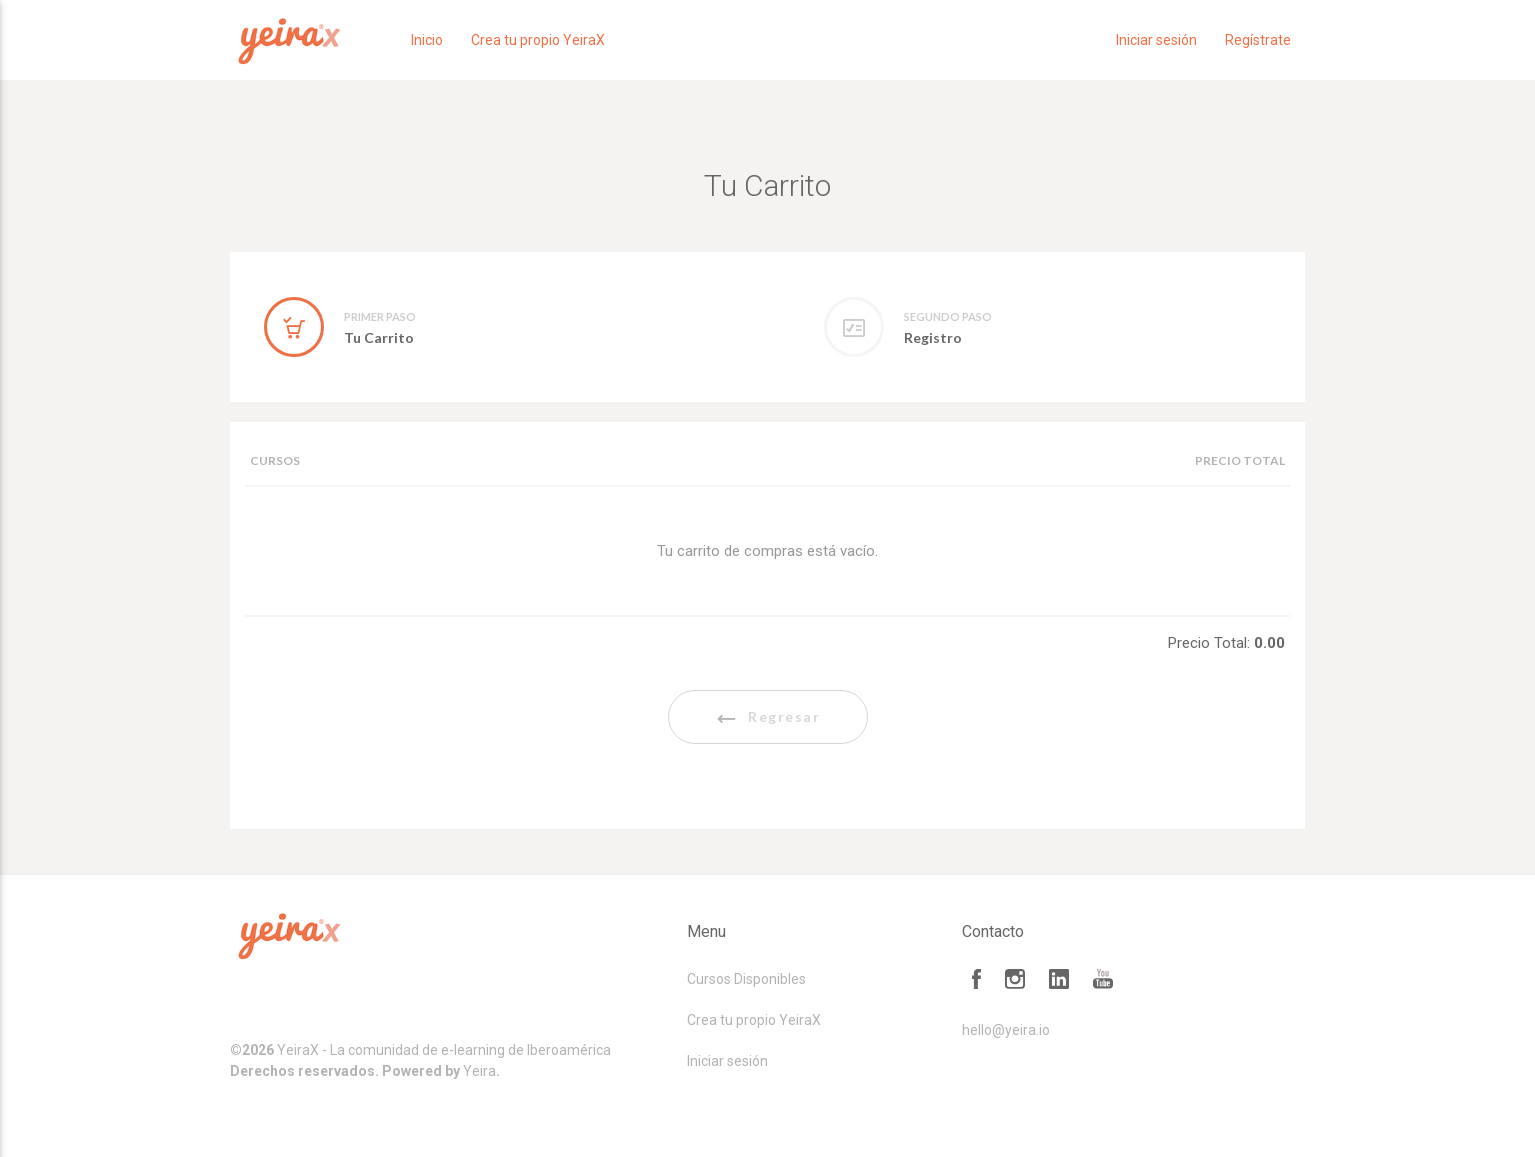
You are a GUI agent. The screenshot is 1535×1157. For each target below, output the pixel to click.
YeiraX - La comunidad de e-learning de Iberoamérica (444, 1050)
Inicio (427, 40)
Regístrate (1258, 40)
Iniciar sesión (1156, 40)
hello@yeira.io (1006, 1030)
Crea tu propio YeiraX (538, 40)
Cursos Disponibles (746, 979)
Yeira (479, 1071)
